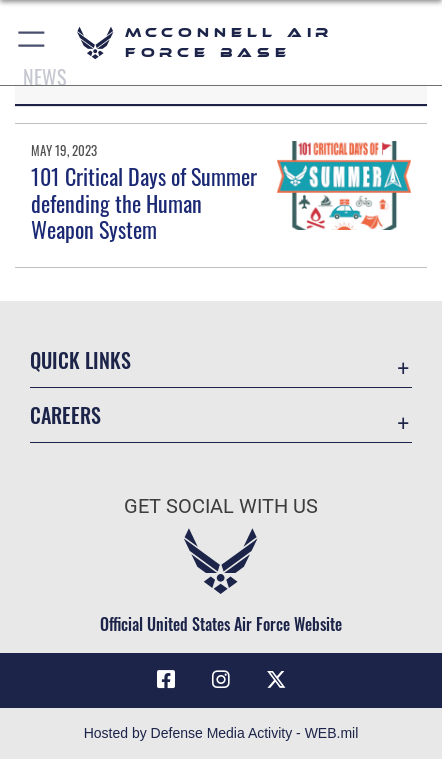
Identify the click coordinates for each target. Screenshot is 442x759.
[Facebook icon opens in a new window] (166, 680)
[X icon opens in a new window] (276, 680)
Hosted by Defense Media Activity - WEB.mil (221, 733)
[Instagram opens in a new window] (221, 680)
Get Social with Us (221, 506)
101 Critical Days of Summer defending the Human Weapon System (144, 202)
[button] (32, 42)
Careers (65, 415)
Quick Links (80, 360)
